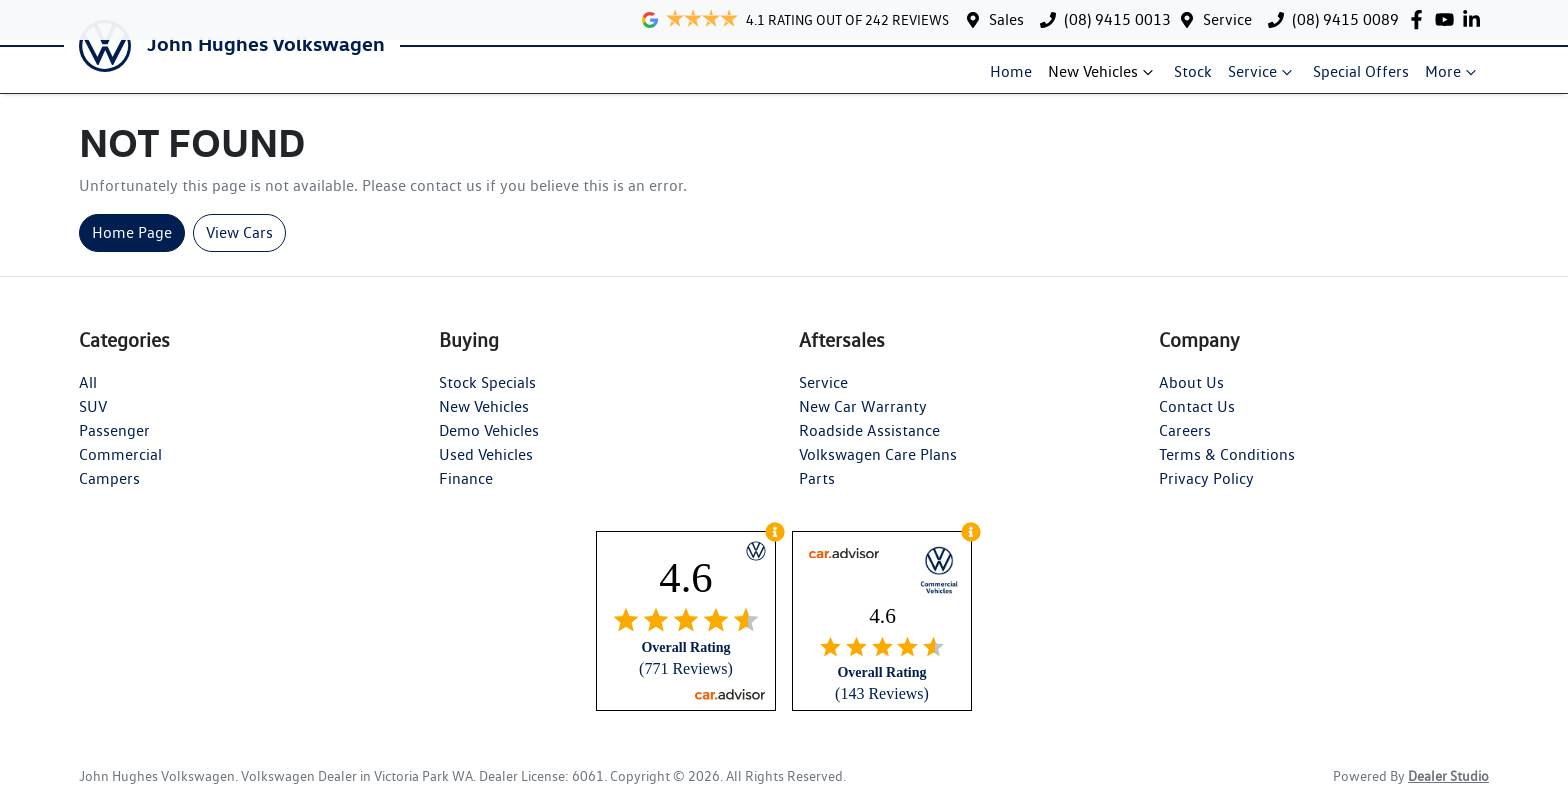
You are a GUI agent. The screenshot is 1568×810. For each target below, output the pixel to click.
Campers (109, 493)
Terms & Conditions (1227, 469)
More (1453, 80)
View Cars (239, 247)
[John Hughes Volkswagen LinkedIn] (1475, 19)
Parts (817, 493)
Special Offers (1361, 79)
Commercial (120, 469)
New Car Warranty (863, 421)
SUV (93, 421)
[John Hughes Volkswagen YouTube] (1448, 19)
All (88, 397)
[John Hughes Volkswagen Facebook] (1420, 19)
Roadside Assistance (869, 445)
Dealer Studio (1448, 791)
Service (1227, 19)
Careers (1185, 445)
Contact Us (1197, 421)
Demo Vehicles (489, 445)
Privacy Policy (1206, 493)
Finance (466, 493)
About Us (1191, 397)
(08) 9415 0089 (1345, 19)
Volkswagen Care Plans (878, 469)
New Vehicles (1103, 80)
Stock (1193, 79)
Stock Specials (487, 397)
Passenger (114, 445)
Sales (1006, 19)
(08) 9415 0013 (1117, 19)
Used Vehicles (486, 469)
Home (1011, 79)
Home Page (132, 247)
